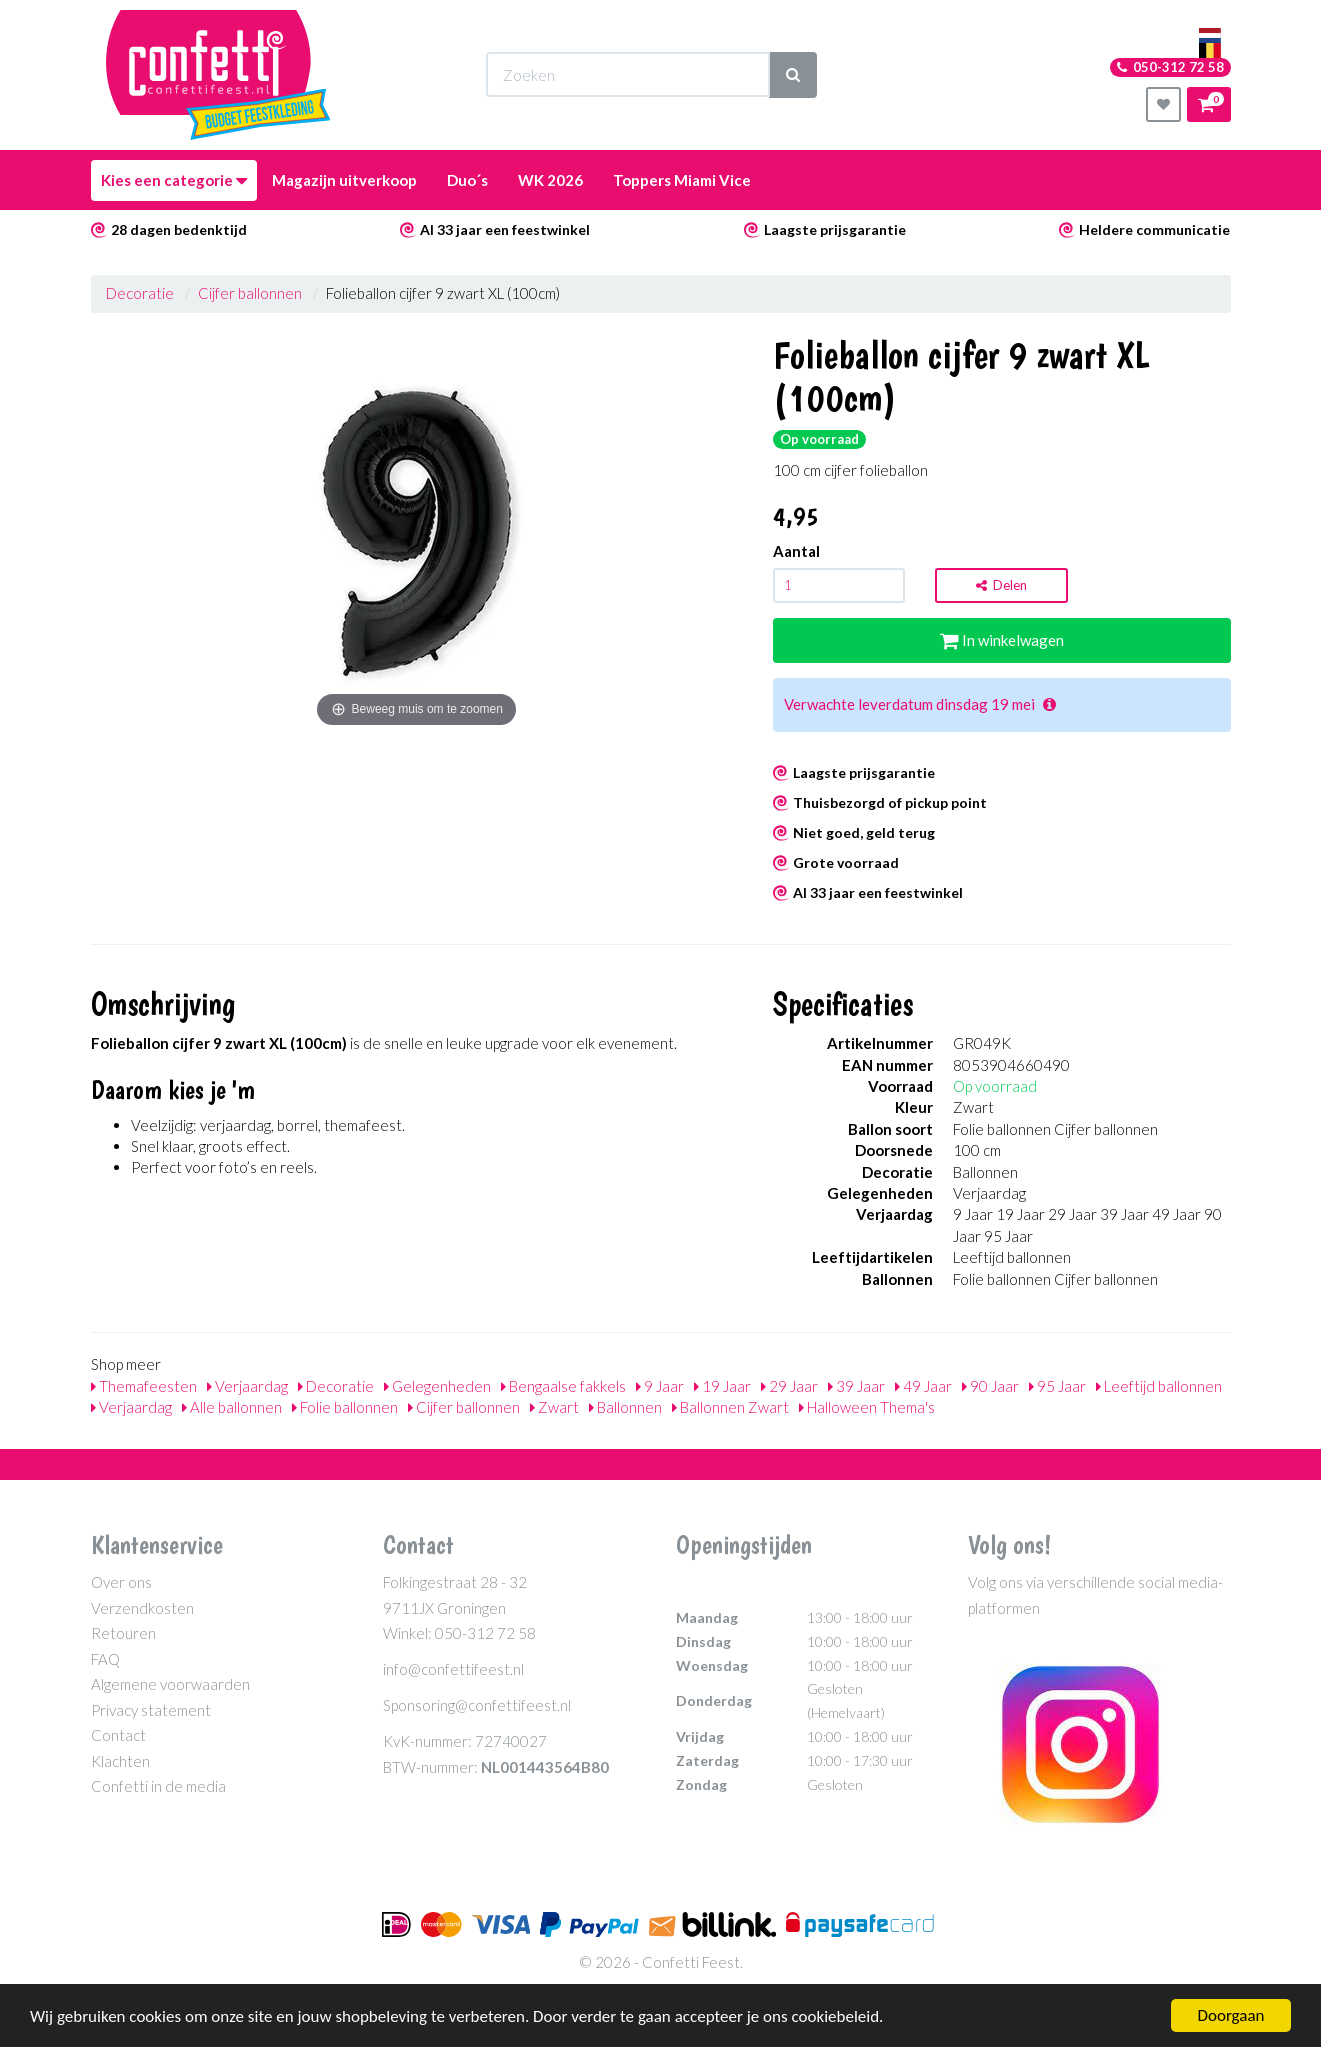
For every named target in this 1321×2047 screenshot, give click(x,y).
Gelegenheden (437, 1386)
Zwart (554, 1407)
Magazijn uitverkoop (344, 180)
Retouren (123, 1633)
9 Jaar (660, 1386)
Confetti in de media (158, 1786)
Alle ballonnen (232, 1407)
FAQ (105, 1659)
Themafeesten (144, 1386)
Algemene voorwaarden (170, 1684)
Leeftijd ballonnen (1159, 1386)
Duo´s (467, 180)
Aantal (796, 551)
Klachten (120, 1761)
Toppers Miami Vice (682, 180)
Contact (118, 1735)
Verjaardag (247, 1386)
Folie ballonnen (345, 1407)
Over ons (121, 1582)
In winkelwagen (1002, 640)
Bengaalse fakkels (563, 1386)
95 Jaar (1057, 1386)
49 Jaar (923, 1386)
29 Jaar (789, 1386)
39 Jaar (856, 1386)
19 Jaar (722, 1386)
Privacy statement (151, 1710)
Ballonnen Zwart (730, 1407)
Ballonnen (625, 1407)
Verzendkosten (142, 1608)
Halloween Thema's (867, 1407)
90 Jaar (990, 1386)
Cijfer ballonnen (250, 293)
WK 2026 (550, 180)
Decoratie (140, 293)
